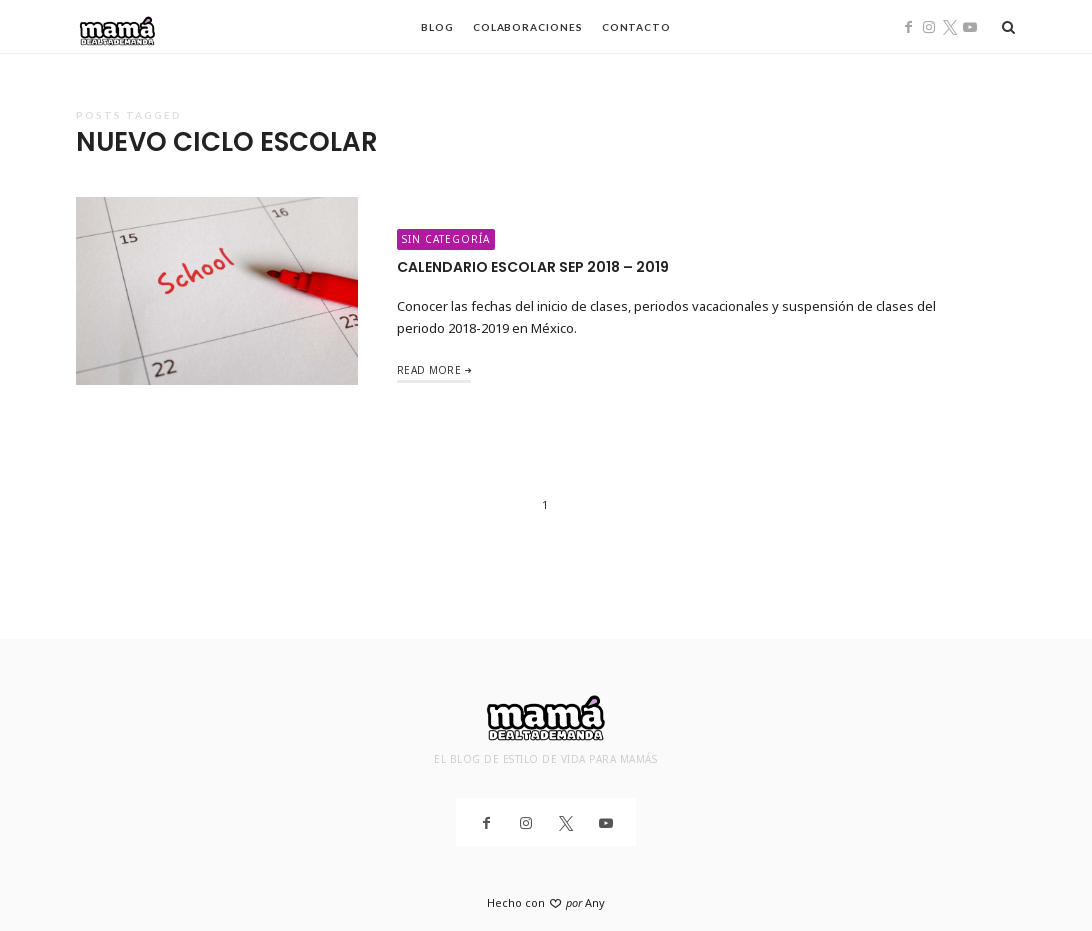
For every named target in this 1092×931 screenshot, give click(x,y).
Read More (429, 370)
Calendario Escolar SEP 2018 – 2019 (533, 267)
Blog (437, 27)
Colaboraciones (528, 27)
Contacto (636, 27)
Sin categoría (446, 239)
